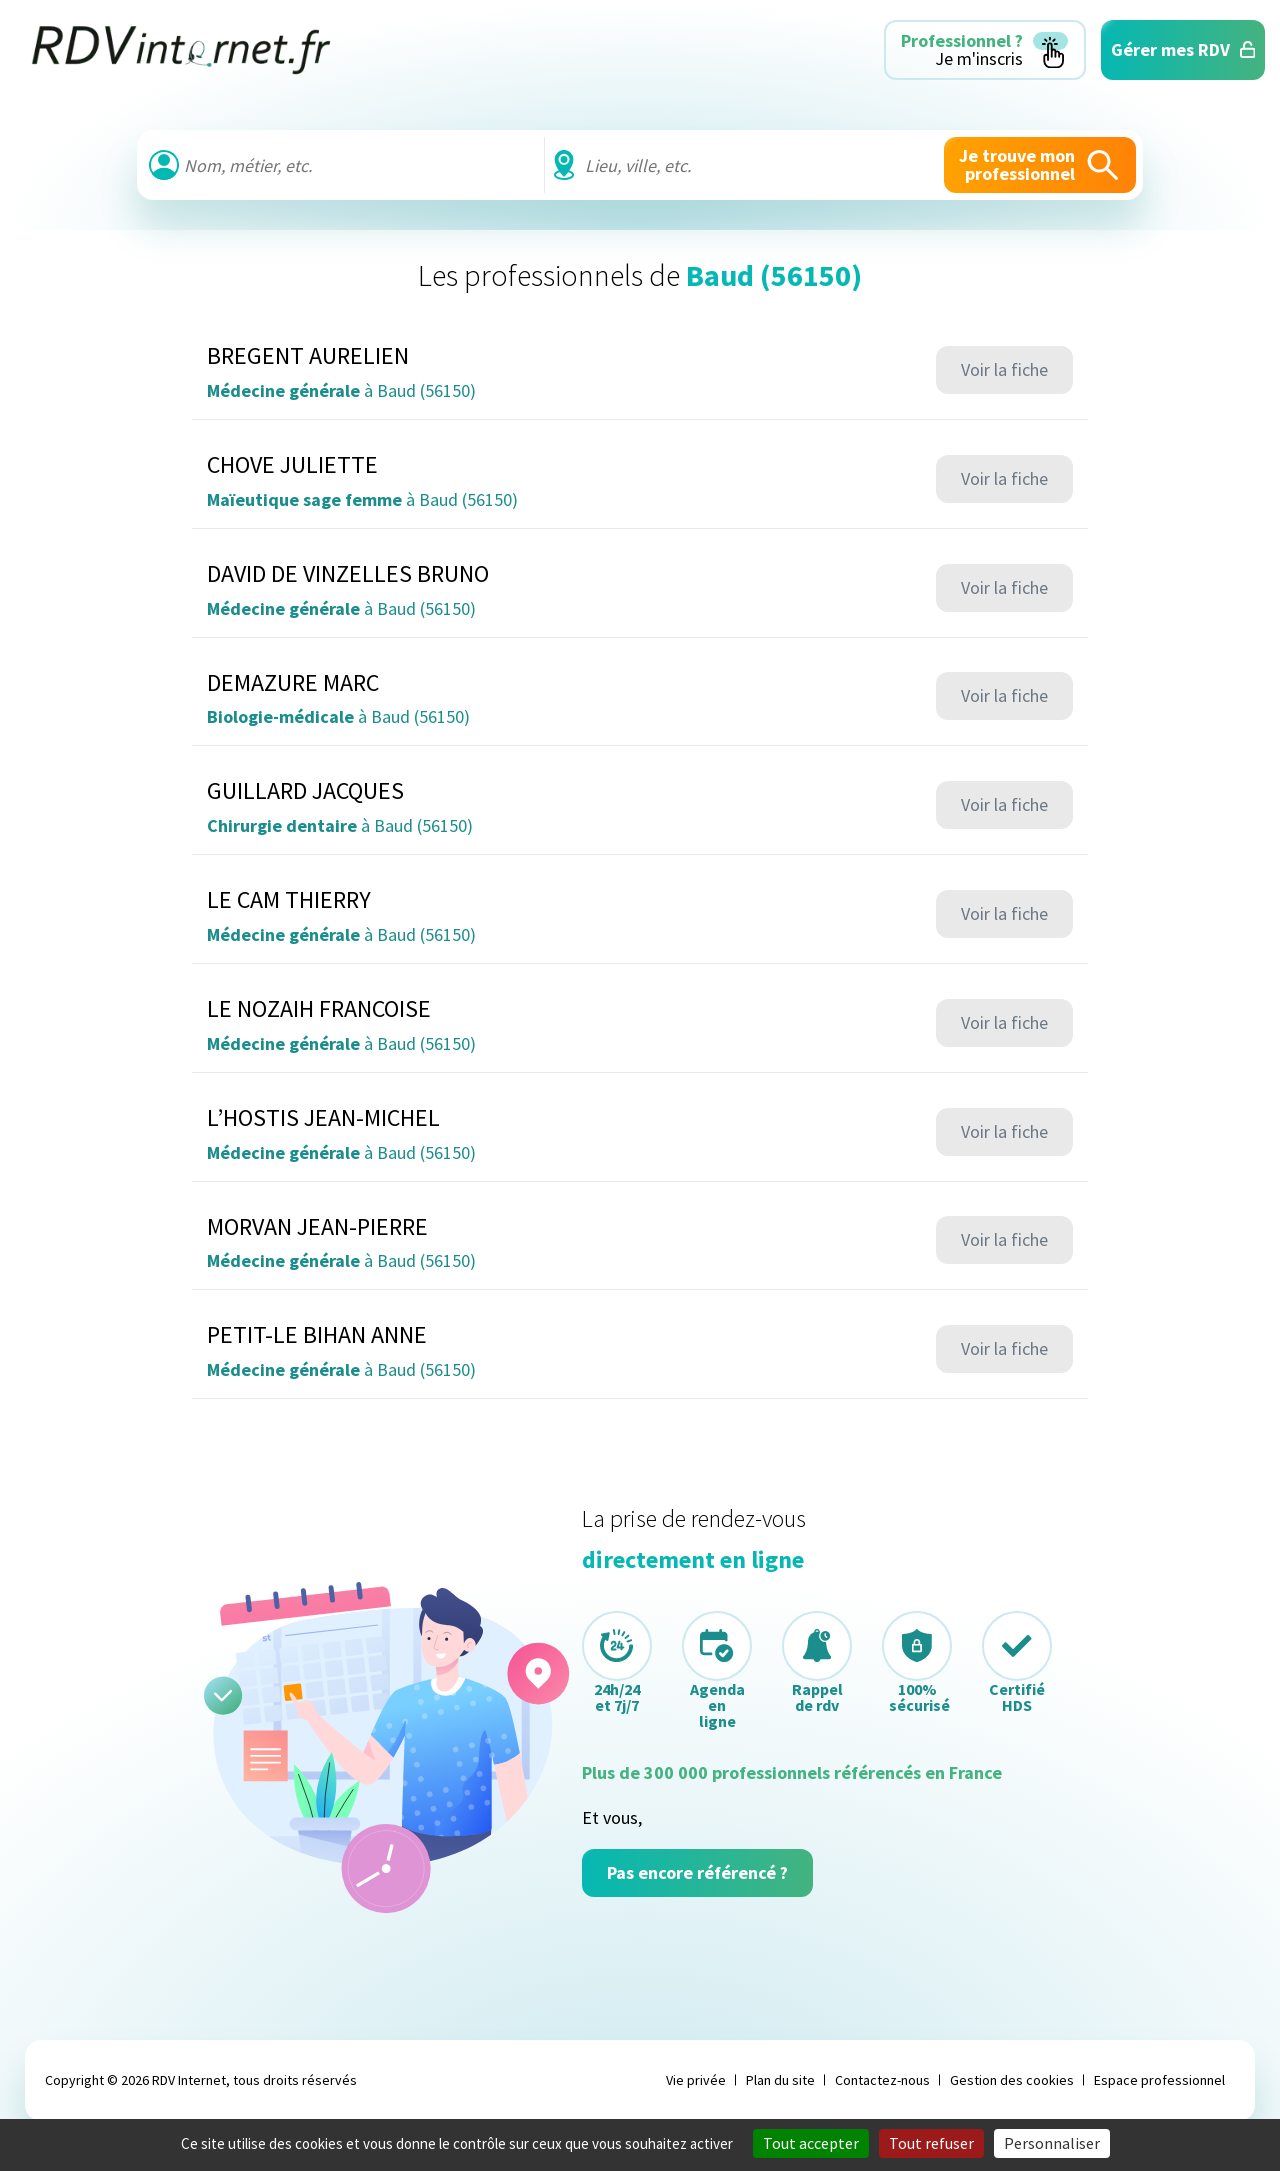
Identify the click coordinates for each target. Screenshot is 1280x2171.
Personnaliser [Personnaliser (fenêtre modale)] (1052, 2143)
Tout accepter (811, 2143)
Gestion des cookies (1012, 2080)
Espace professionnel (1159, 2080)
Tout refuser (931, 2143)
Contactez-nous (882, 2080)
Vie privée (696, 2080)
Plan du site (780, 2080)
